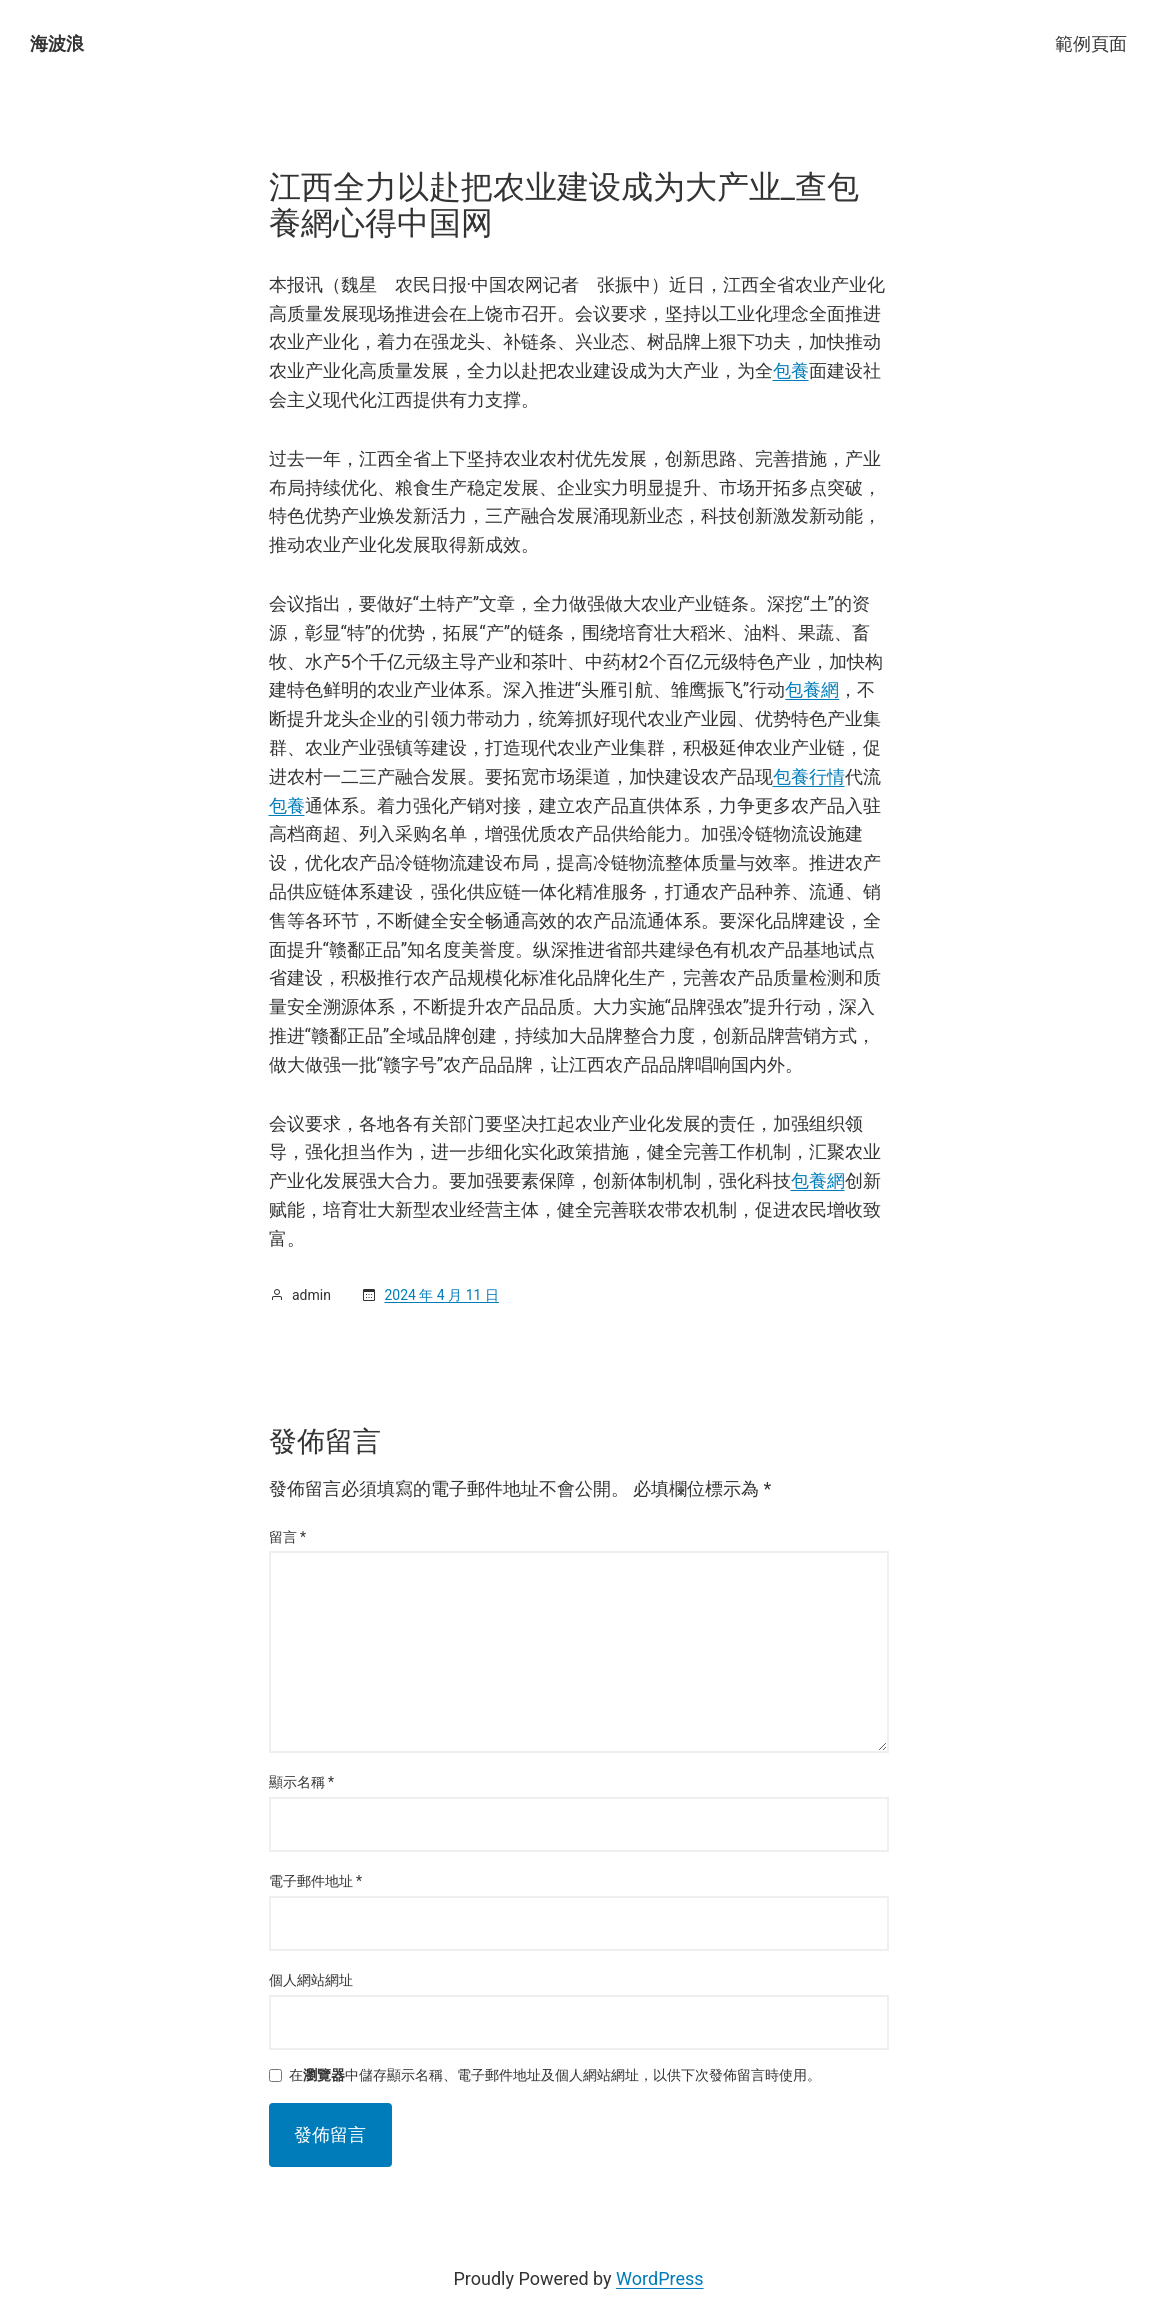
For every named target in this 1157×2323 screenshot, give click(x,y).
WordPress (659, 2278)
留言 (288, 1537)
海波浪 (57, 43)
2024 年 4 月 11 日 (441, 1295)
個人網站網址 (311, 1980)
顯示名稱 (302, 1782)
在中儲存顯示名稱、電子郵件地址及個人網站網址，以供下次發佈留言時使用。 (555, 2075)
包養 (791, 370)
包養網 (812, 689)
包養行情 (809, 776)
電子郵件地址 (316, 1881)
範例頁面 (1091, 43)
